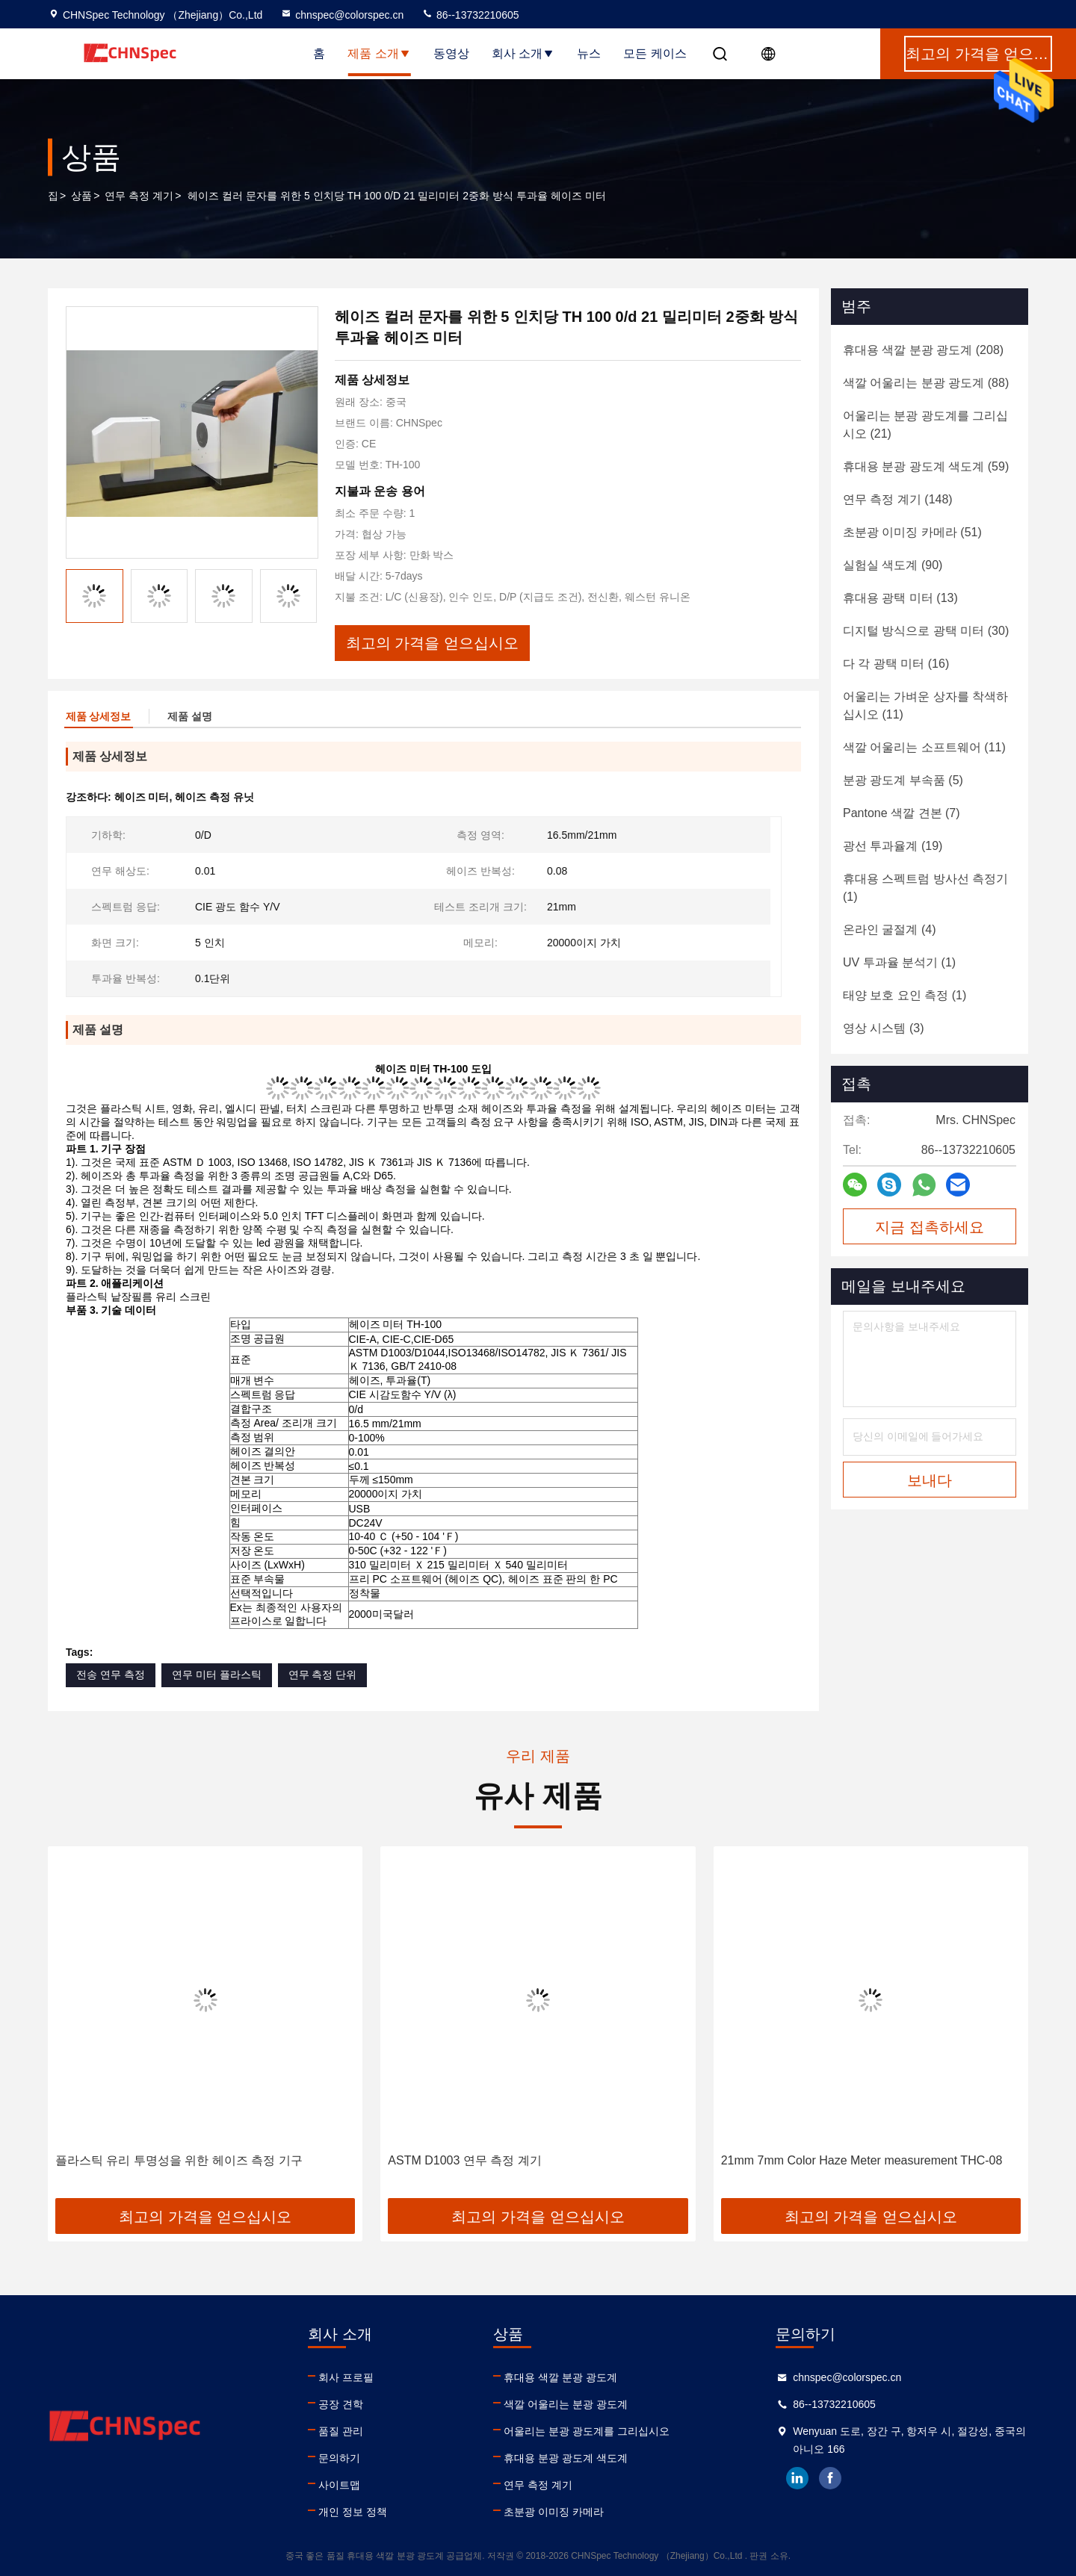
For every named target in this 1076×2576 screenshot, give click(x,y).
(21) (925, 424)
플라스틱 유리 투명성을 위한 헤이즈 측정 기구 (179, 2160)
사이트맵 (339, 2485)
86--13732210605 (470, 15)
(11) (925, 705)
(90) (892, 565)
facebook (830, 2478)
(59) (926, 466)
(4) (889, 929)
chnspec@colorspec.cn (342, 15)
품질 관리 (340, 2431)
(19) (892, 845)
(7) (901, 813)
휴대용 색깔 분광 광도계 (560, 2377)
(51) (912, 532)
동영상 (451, 53)
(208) (923, 350)
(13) (900, 598)
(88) (926, 382)
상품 (81, 196)
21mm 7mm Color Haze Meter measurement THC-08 (862, 2160)
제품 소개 (378, 53)
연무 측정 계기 (139, 196)
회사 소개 (523, 53)
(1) (925, 887)
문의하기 (339, 2458)
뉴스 (589, 53)
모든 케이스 (654, 53)
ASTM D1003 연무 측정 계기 (464, 2160)
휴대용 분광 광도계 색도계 (566, 2458)
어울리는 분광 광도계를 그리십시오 (587, 2431)
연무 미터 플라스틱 (217, 1674)
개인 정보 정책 (352, 2512)
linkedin (797, 2478)
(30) (926, 630)
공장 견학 (340, 2404)
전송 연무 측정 (110, 1674)
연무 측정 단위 (322, 1674)
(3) (883, 1028)
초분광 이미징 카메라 (554, 2512)
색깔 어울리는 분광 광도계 (566, 2404)
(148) (898, 499)
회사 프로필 (346, 2377)
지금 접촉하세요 (929, 1227)
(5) (903, 780)
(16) (896, 663)
